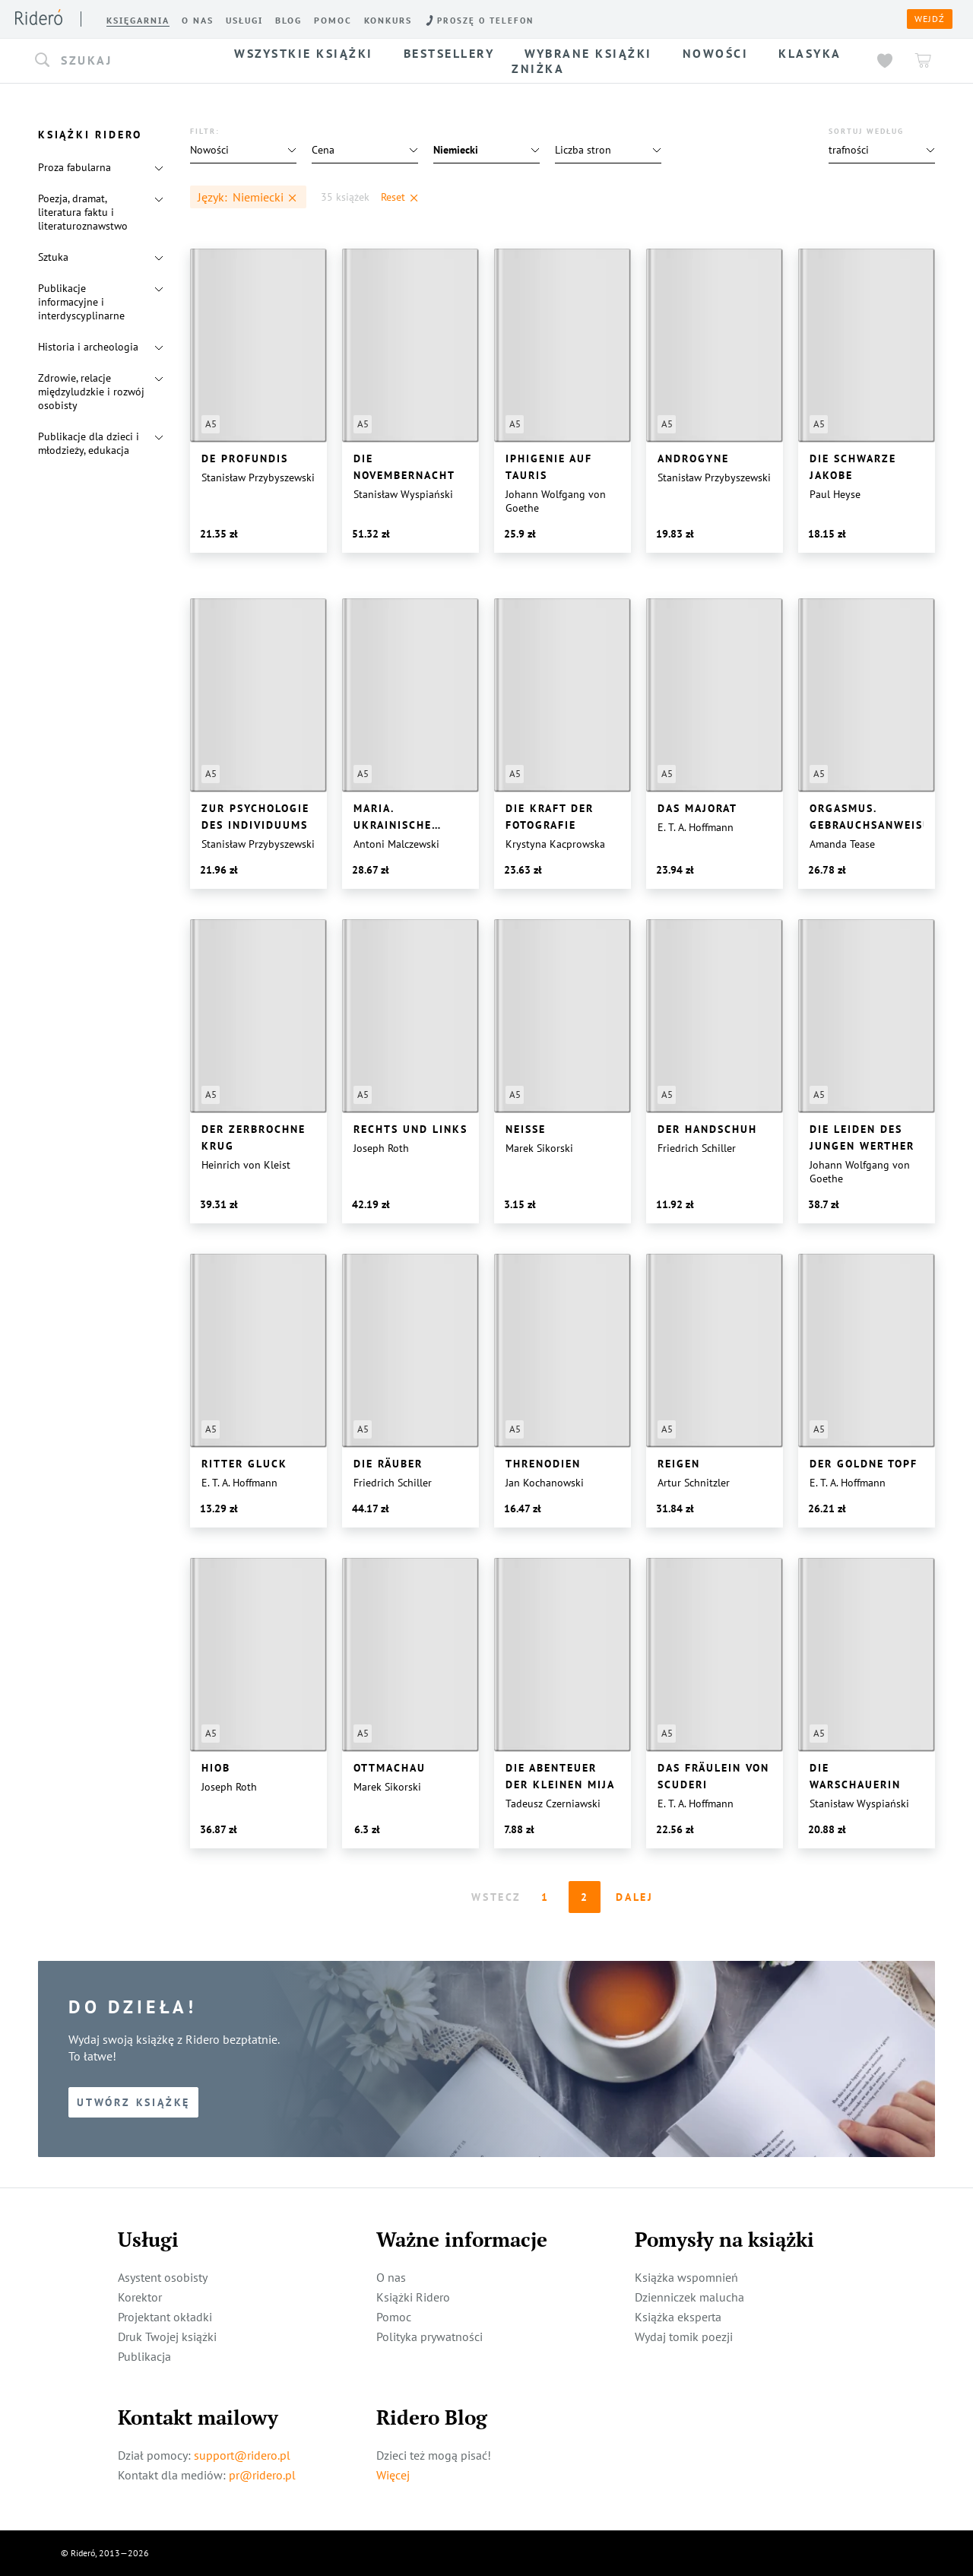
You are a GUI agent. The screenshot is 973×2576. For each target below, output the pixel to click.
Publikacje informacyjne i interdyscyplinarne (81, 301)
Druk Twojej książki (167, 2336)
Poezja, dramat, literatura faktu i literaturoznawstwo (83, 212)
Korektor (140, 2297)
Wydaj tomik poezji (684, 2336)
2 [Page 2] (585, 1897)
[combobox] (120, 61)
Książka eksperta (678, 2316)
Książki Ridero (413, 2297)
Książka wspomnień (686, 2277)
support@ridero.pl (242, 2455)
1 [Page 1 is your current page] (545, 1897)
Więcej (393, 2474)
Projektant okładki (165, 2316)
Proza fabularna (74, 167)
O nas (391, 2277)
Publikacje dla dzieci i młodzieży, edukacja (88, 443)
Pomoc (393, 2316)
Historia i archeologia (88, 347)
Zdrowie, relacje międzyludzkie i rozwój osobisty (91, 391)
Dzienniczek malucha (689, 2297)
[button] (120, 61)
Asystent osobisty (163, 2277)
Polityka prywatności (429, 2336)
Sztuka (53, 257)
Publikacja (144, 2356)
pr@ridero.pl (262, 2474)
